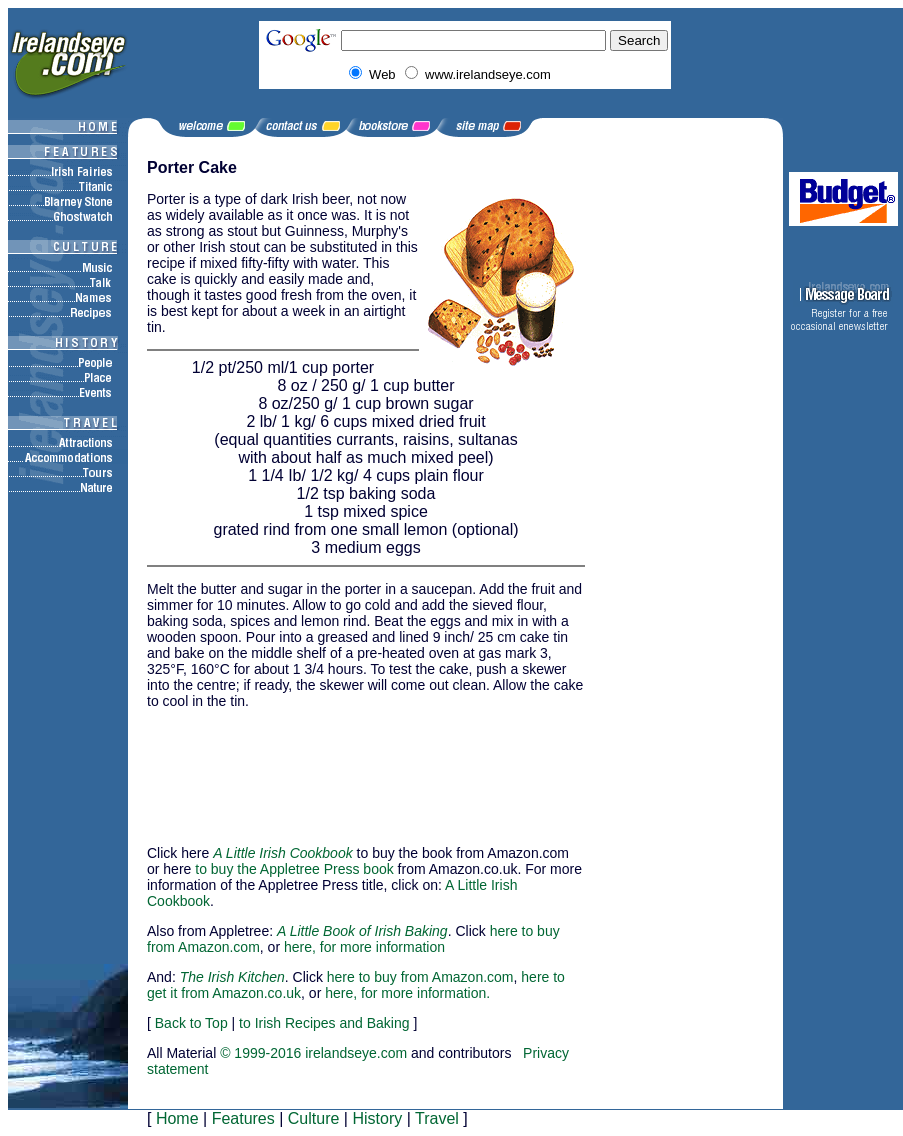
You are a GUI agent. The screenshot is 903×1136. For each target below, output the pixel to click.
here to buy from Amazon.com (420, 977)
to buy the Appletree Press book (294, 869)
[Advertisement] (247, 768)
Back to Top (191, 1023)
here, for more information (364, 947)
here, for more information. (407, 993)
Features (243, 1118)
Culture (314, 1118)
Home (177, 1118)
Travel (437, 1118)
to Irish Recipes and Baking (324, 1023)
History (377, 1118)
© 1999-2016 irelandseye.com (313, 1053)
